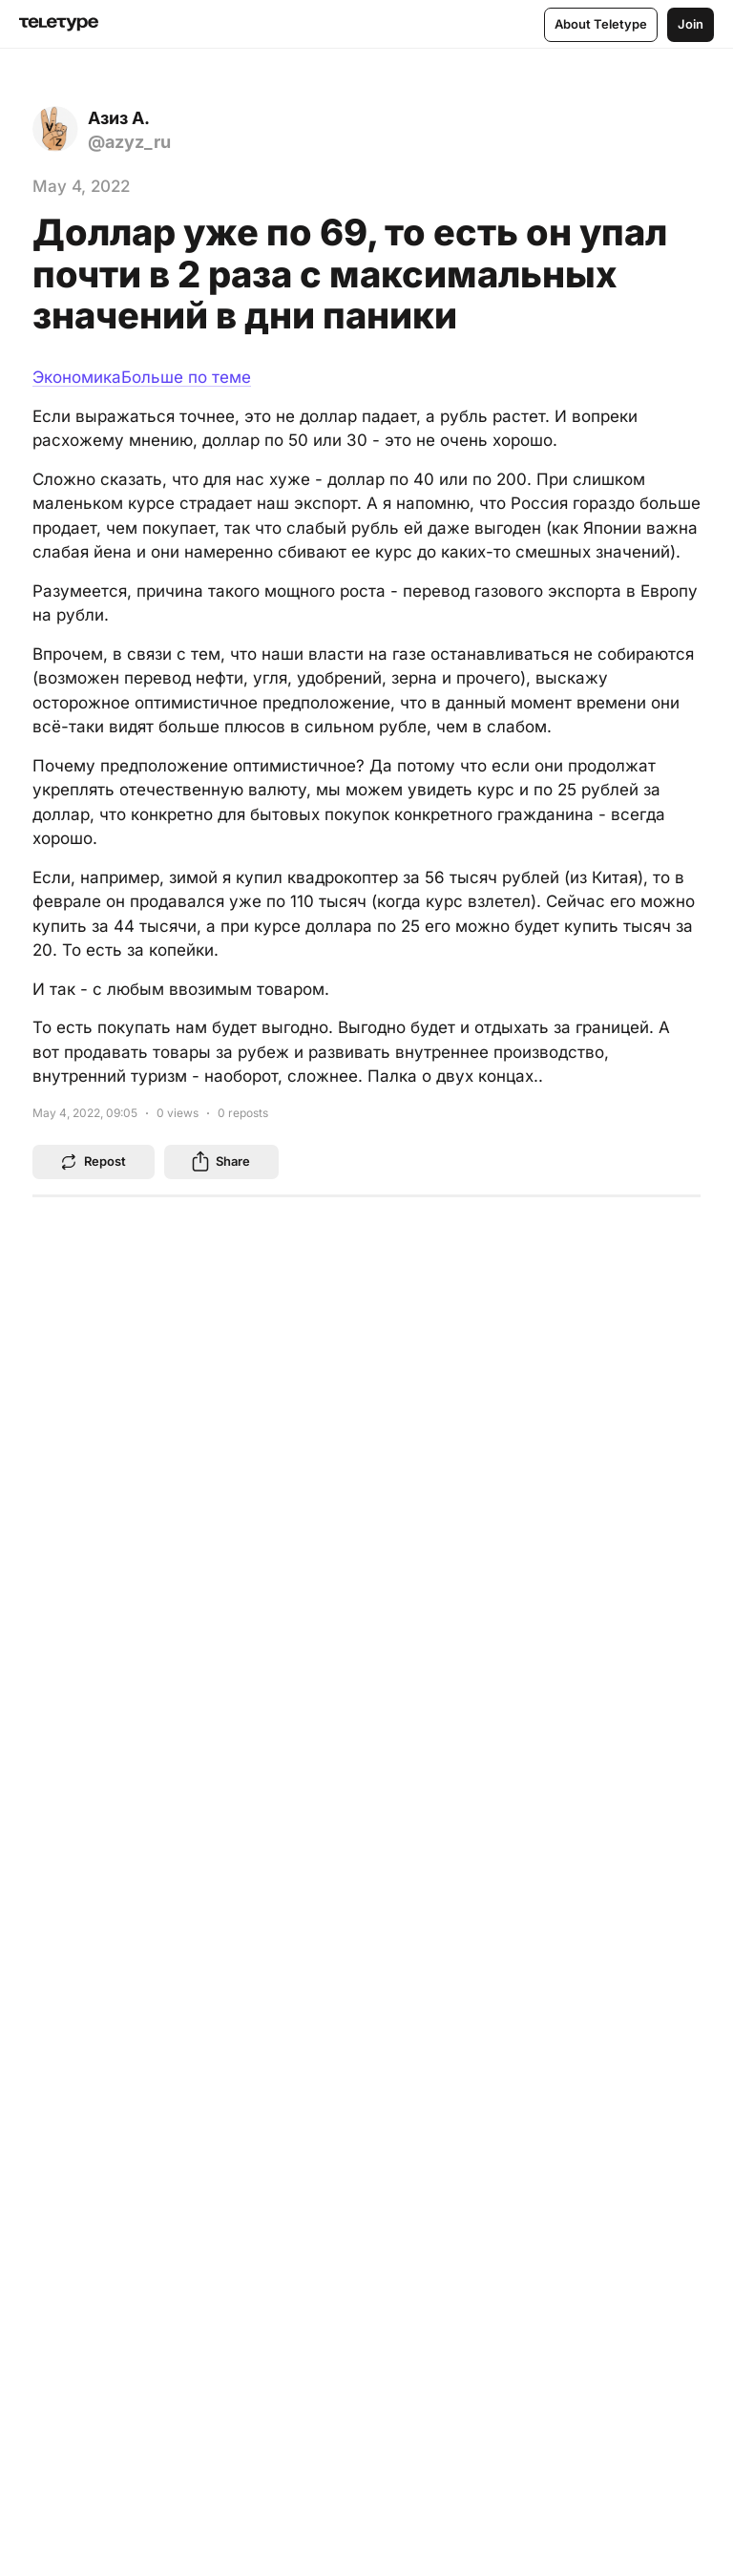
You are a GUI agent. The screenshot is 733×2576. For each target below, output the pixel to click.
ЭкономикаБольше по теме (141, 377)
